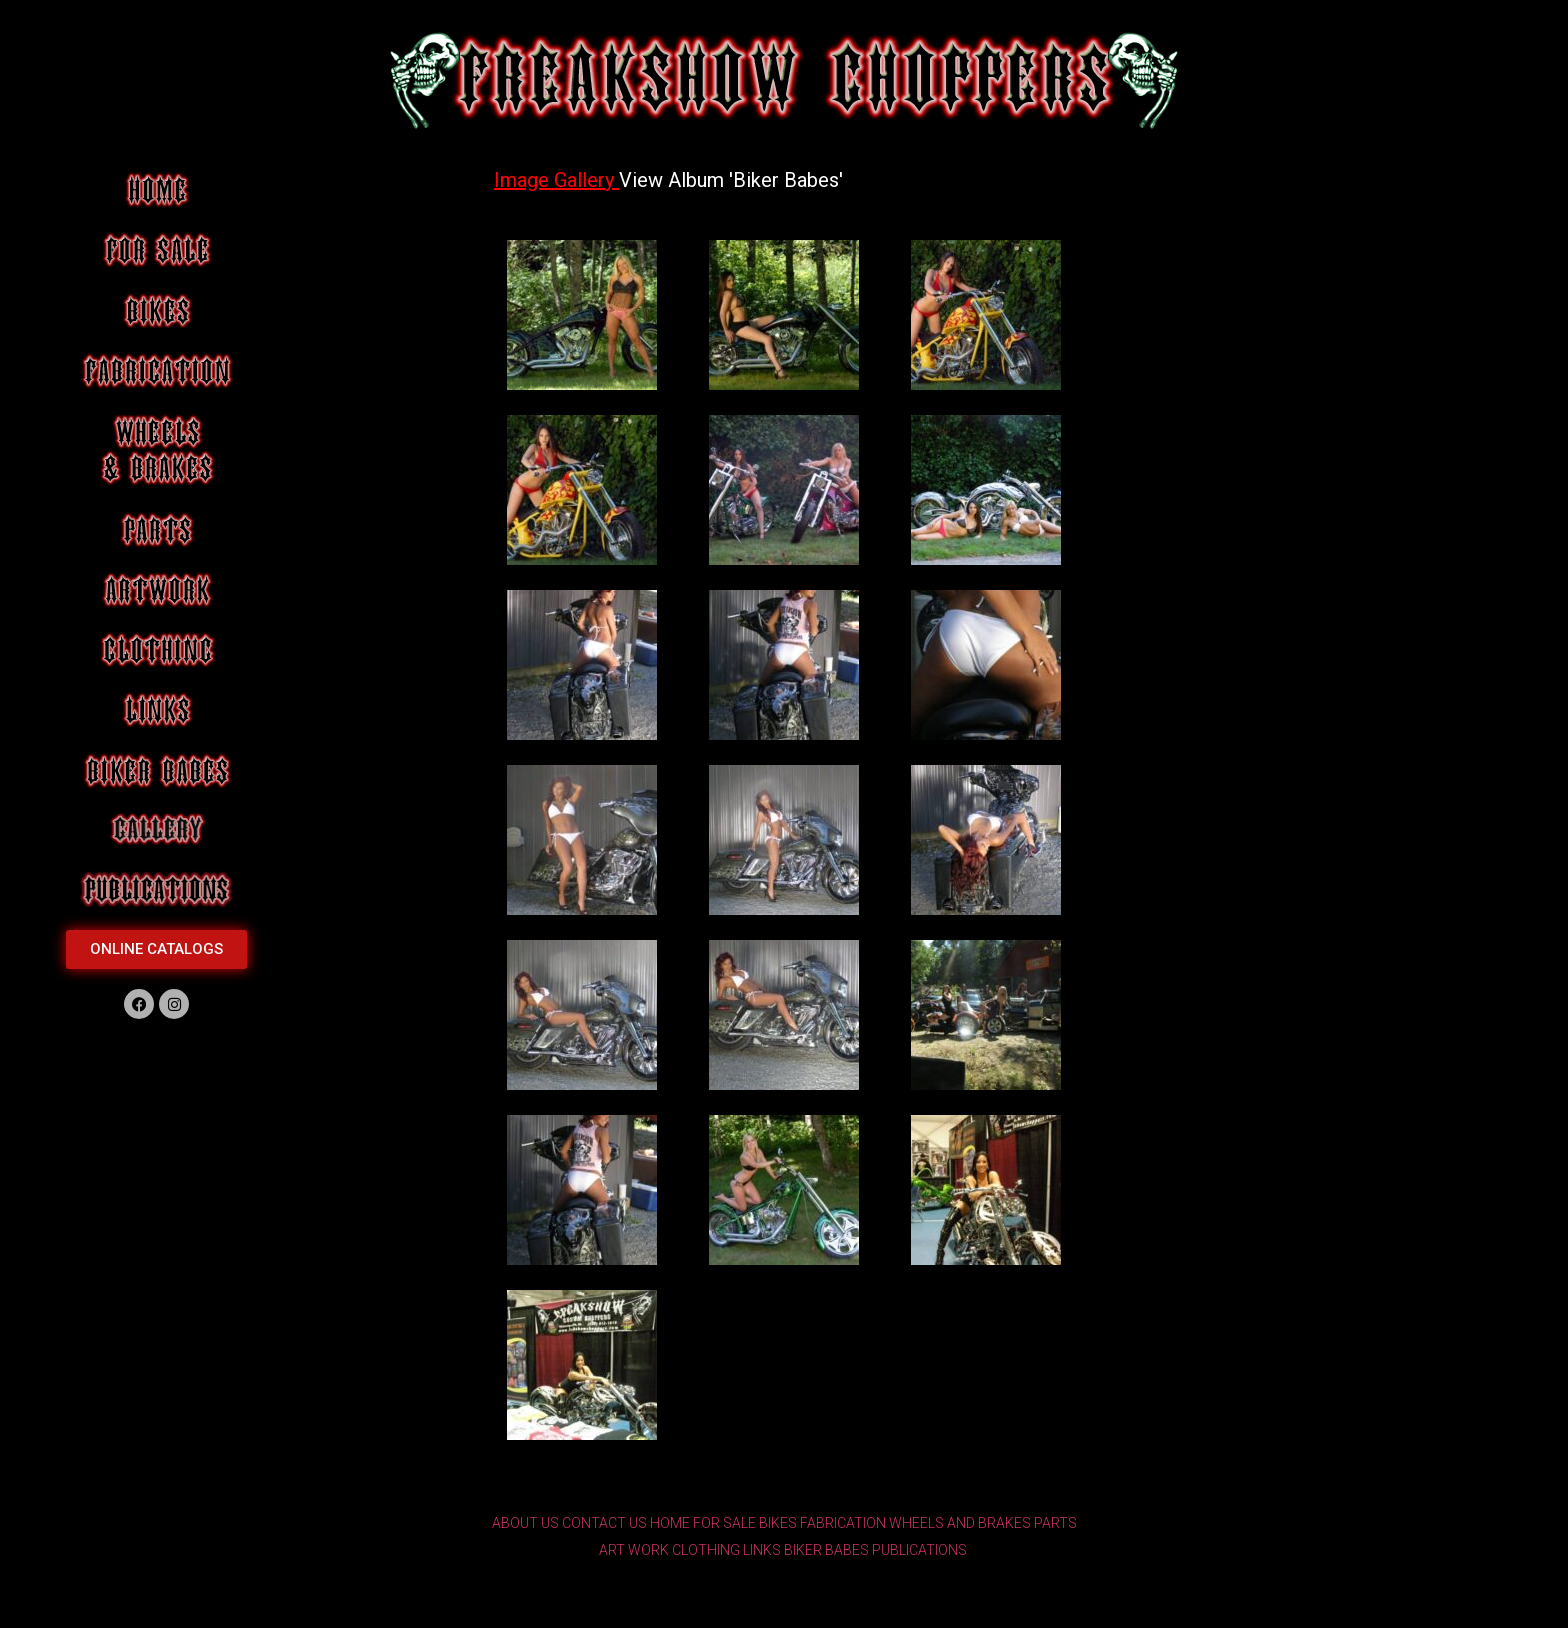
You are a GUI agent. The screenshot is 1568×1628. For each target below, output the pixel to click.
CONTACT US (604, 1523)
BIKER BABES (826, 1550)
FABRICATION (843, 1523)
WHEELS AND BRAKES (960, 1523)
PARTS (1055, 1523)
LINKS (762, 1550)
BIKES (778, 1523)
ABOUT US (525, 1523)
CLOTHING (706, 1550)
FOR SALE (724, 1523)
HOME (670, 1523)
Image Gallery (556, 180)
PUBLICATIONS (919, 1550)
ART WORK (634, 1550)
